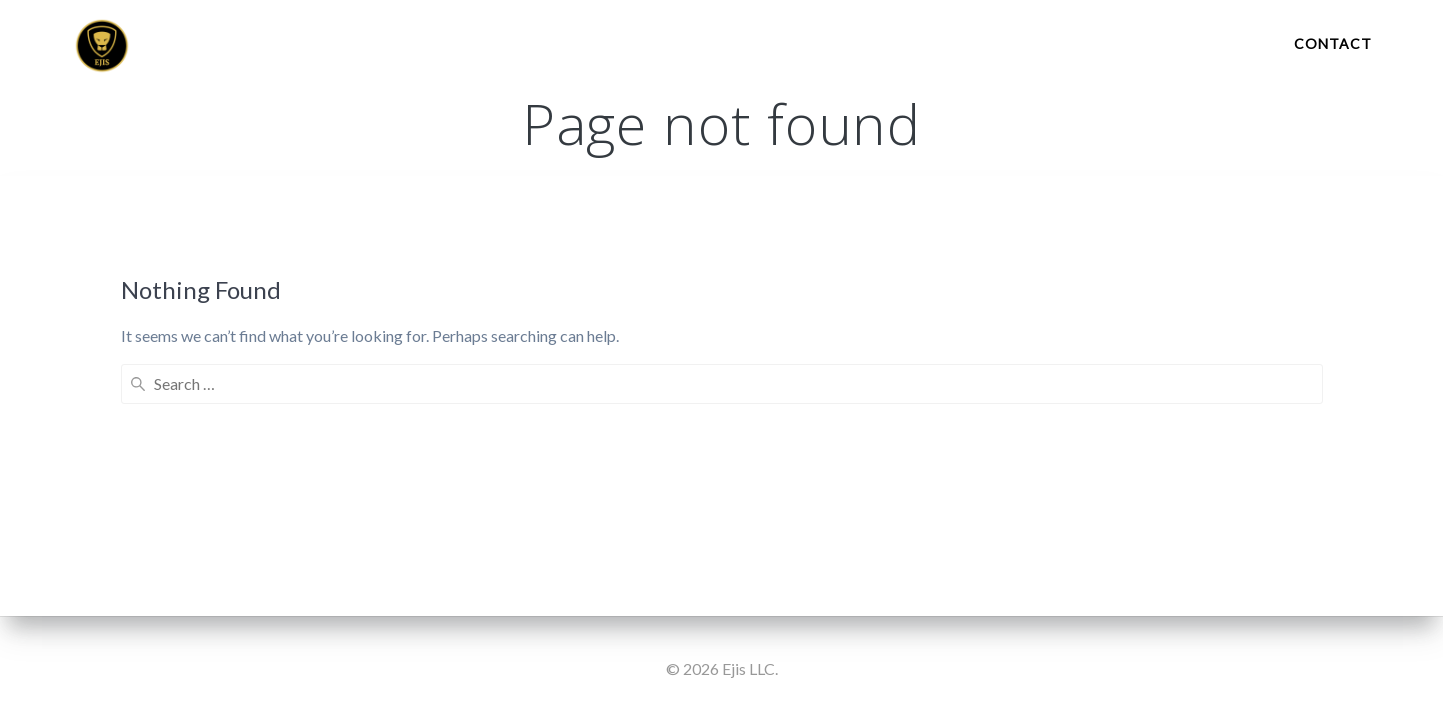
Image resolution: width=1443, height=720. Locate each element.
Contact (1333, 43)
